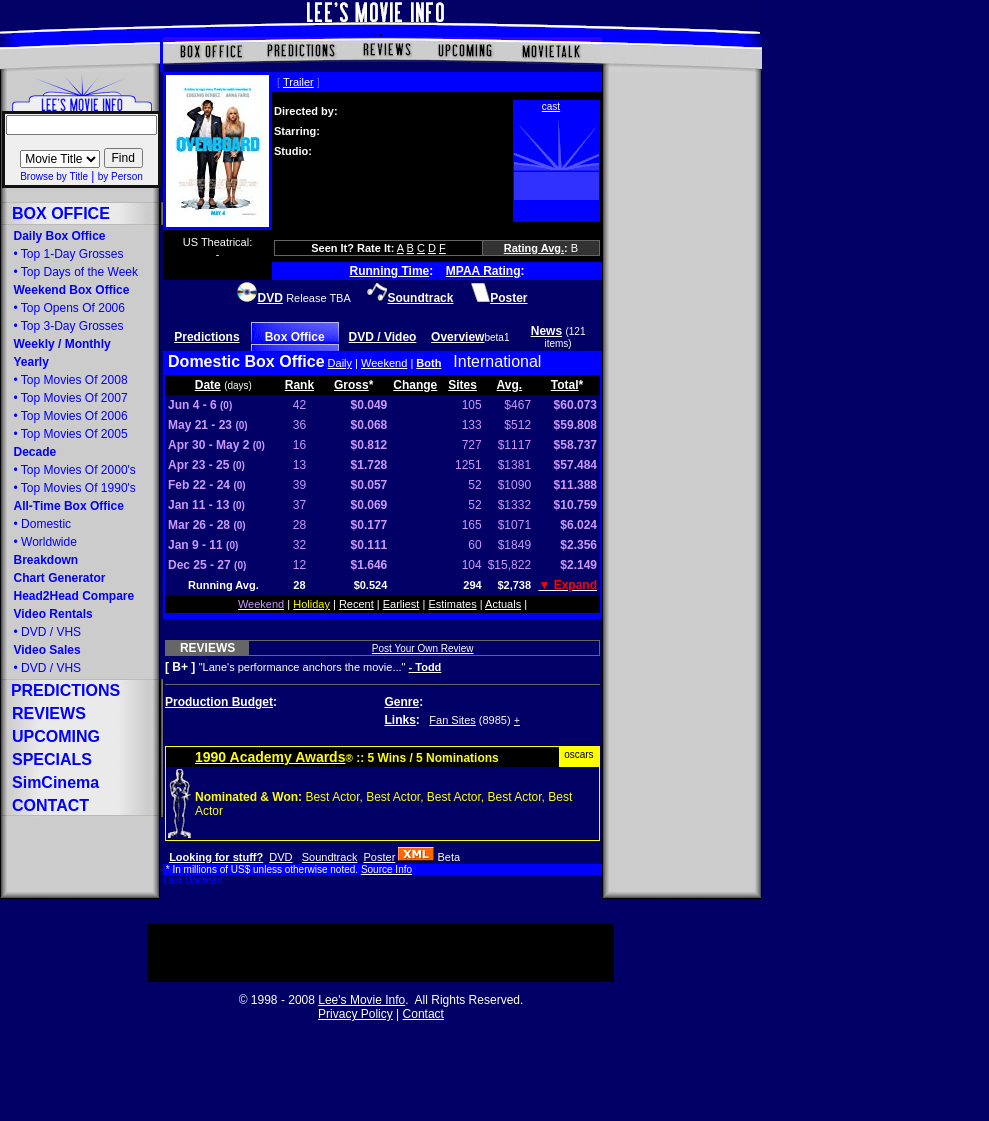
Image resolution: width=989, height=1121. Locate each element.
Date (208, 385)
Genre (402, 702)
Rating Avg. (534, 248)
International (497, 361)
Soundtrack (330, 857)
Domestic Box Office (246, 361)
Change (415, 385)
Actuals (503, 604)
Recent (356, 604)
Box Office (295, 337)
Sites (462, 385)
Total (565, 385)
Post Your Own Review (423, 648)
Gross (351, 385)
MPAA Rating (483, 271)
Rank (299, 385)
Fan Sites (452, 720)
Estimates (452, 604)
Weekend (384, 363)
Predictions (206, 337)
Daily (340, 363)
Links (400, 720)
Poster (380, 857)
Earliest (401, 604)
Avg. (510, 385)
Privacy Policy (355, 1014)
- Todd (425, 667)
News (546, 331)
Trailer (298, 82)
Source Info (386, 869)
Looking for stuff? (216, 857)
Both (428, 363)
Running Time (390, 271)
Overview (457, 337)
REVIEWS (207, 648)
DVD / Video (383, 337)
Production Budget (219, 702)
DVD (280, 857)
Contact (423, 1014)
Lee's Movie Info (361, 1000)
